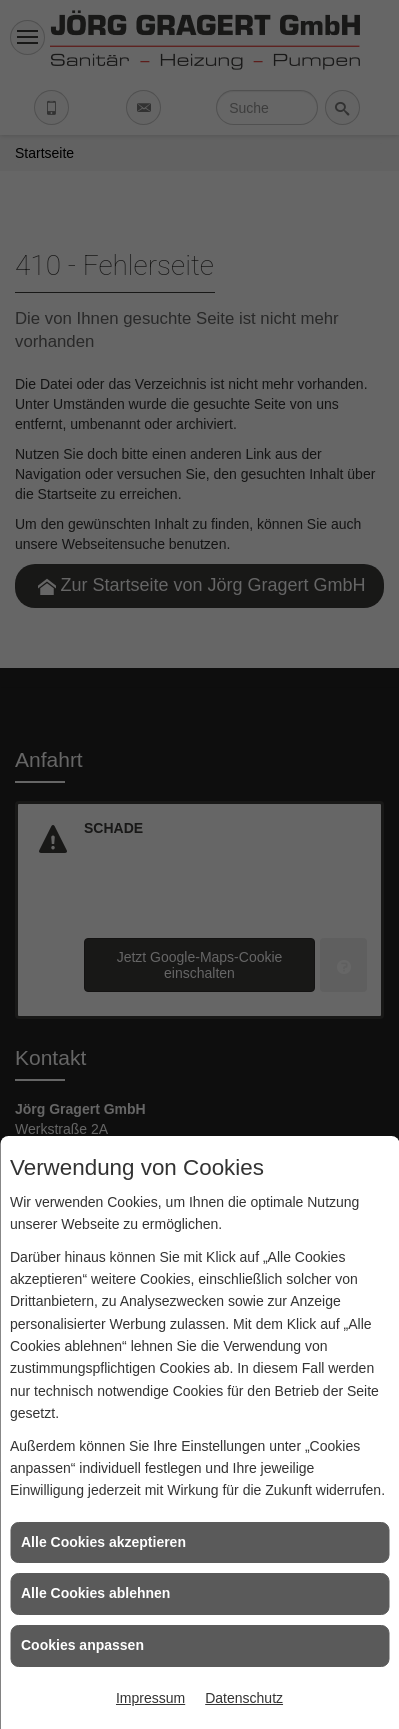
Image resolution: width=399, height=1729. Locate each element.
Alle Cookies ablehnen (95, 1593)
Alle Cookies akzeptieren (103, 1542)
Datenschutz (244, 1698)
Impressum (150, 1698)
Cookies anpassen (82, 1645)
